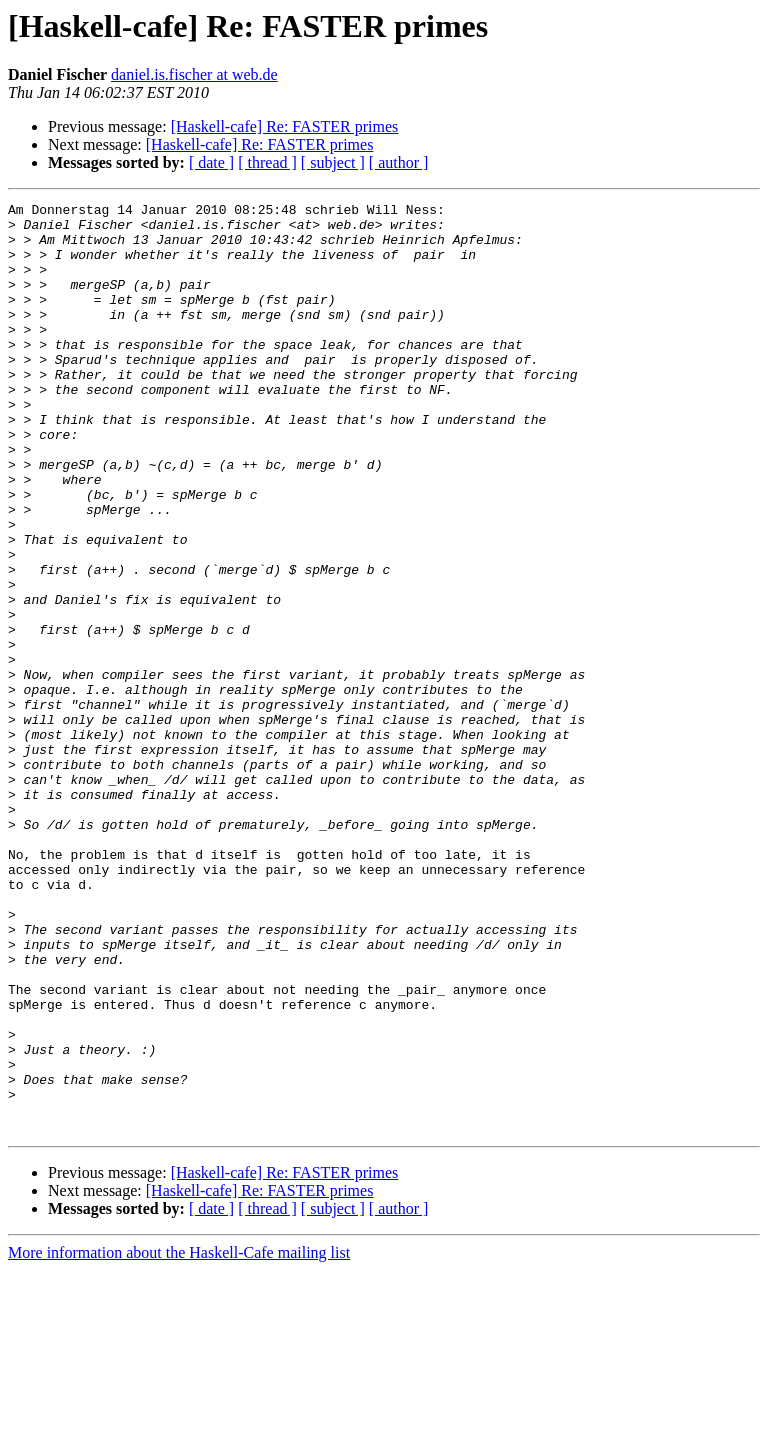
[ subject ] (333, 162)
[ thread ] (267, 162)
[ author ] (399, 162)
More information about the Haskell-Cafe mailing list (179, 1438)
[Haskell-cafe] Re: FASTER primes (285, 126)
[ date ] (211, 162)
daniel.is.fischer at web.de (194, 74)
